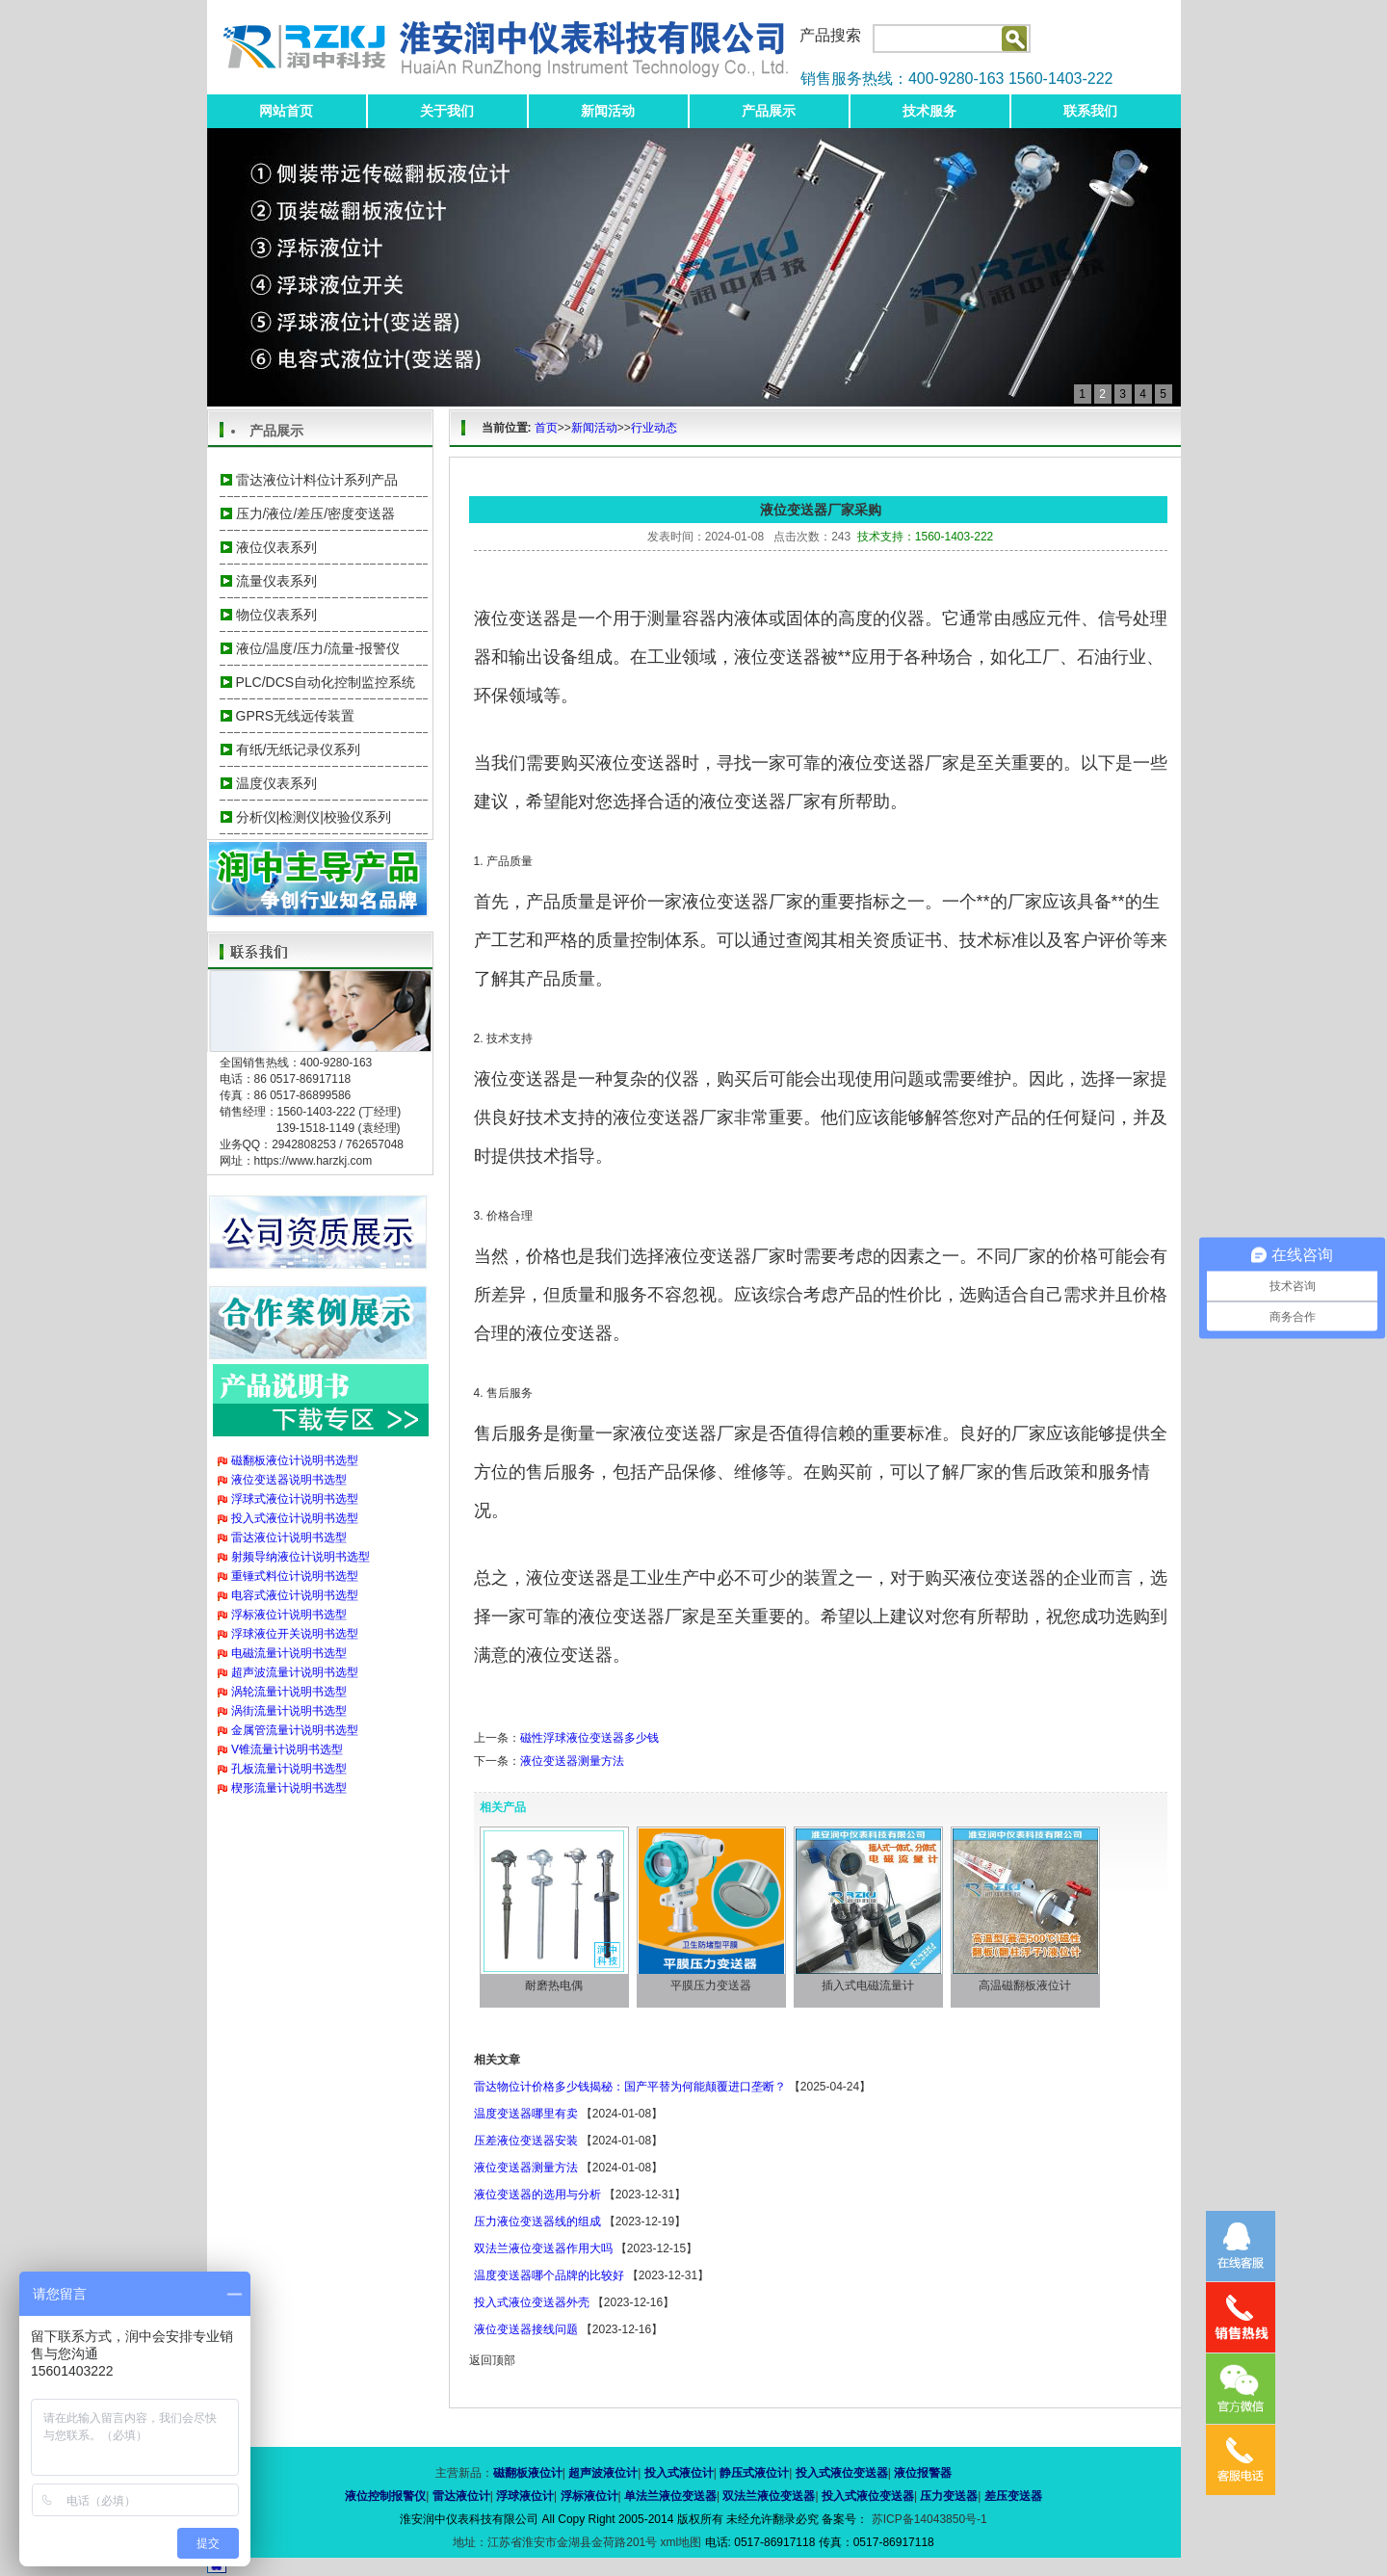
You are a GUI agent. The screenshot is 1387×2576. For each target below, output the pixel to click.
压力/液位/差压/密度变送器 (316, 513)
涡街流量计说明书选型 (289, 1711)
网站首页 (286, 110)
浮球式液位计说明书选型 (294, 1499)
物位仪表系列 (276, 614)
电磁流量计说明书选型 (289, 1653)
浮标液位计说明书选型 (289, 1614)
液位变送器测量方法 (572, 1761)
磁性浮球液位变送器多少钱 (589, 1738)
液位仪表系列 (276, 547)
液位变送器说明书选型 (289, 1479)
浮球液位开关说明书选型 (294, 1634)
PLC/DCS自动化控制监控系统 (326, 682)
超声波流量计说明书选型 (294, 1672)
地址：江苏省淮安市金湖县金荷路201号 (556, 2542)
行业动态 (654, 427)
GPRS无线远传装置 (295, 715)
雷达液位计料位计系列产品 (317, 479)
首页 (546, 427)
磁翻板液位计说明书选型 (294, 1460)
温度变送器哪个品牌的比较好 (549, 2275)
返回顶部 (492, 2360)
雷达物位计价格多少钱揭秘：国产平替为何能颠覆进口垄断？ (630, 2086)
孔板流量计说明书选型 (289, 1768)
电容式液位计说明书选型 (294, 1595)
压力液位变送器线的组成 (537, 2221)
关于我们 (447, 110)
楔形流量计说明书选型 (289, 1788)
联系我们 (1090, 110)
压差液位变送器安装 (526, 2140)
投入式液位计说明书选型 (294, 1518)
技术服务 (929, 110)
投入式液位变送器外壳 (531, 2302)
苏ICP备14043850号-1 (927, 2519)
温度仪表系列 (276, 783)
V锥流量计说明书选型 (287, 1749)
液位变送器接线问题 (526, 2329)
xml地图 (681, 2542)
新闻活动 (608, 110)
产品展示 (769, 110)
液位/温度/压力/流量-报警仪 (318, 648)
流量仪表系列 (276, 581)
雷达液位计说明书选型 (289, 1537)
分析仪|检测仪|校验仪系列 (313, 817)
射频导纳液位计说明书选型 (300, 1557)
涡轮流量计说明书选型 (289, 1691)
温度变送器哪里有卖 (526, 2113)
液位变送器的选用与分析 (537, 2194)
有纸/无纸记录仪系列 (298, 749)
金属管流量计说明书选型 (294, 1730)
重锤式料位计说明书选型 (294, 1576)
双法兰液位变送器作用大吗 (543, 2248)
